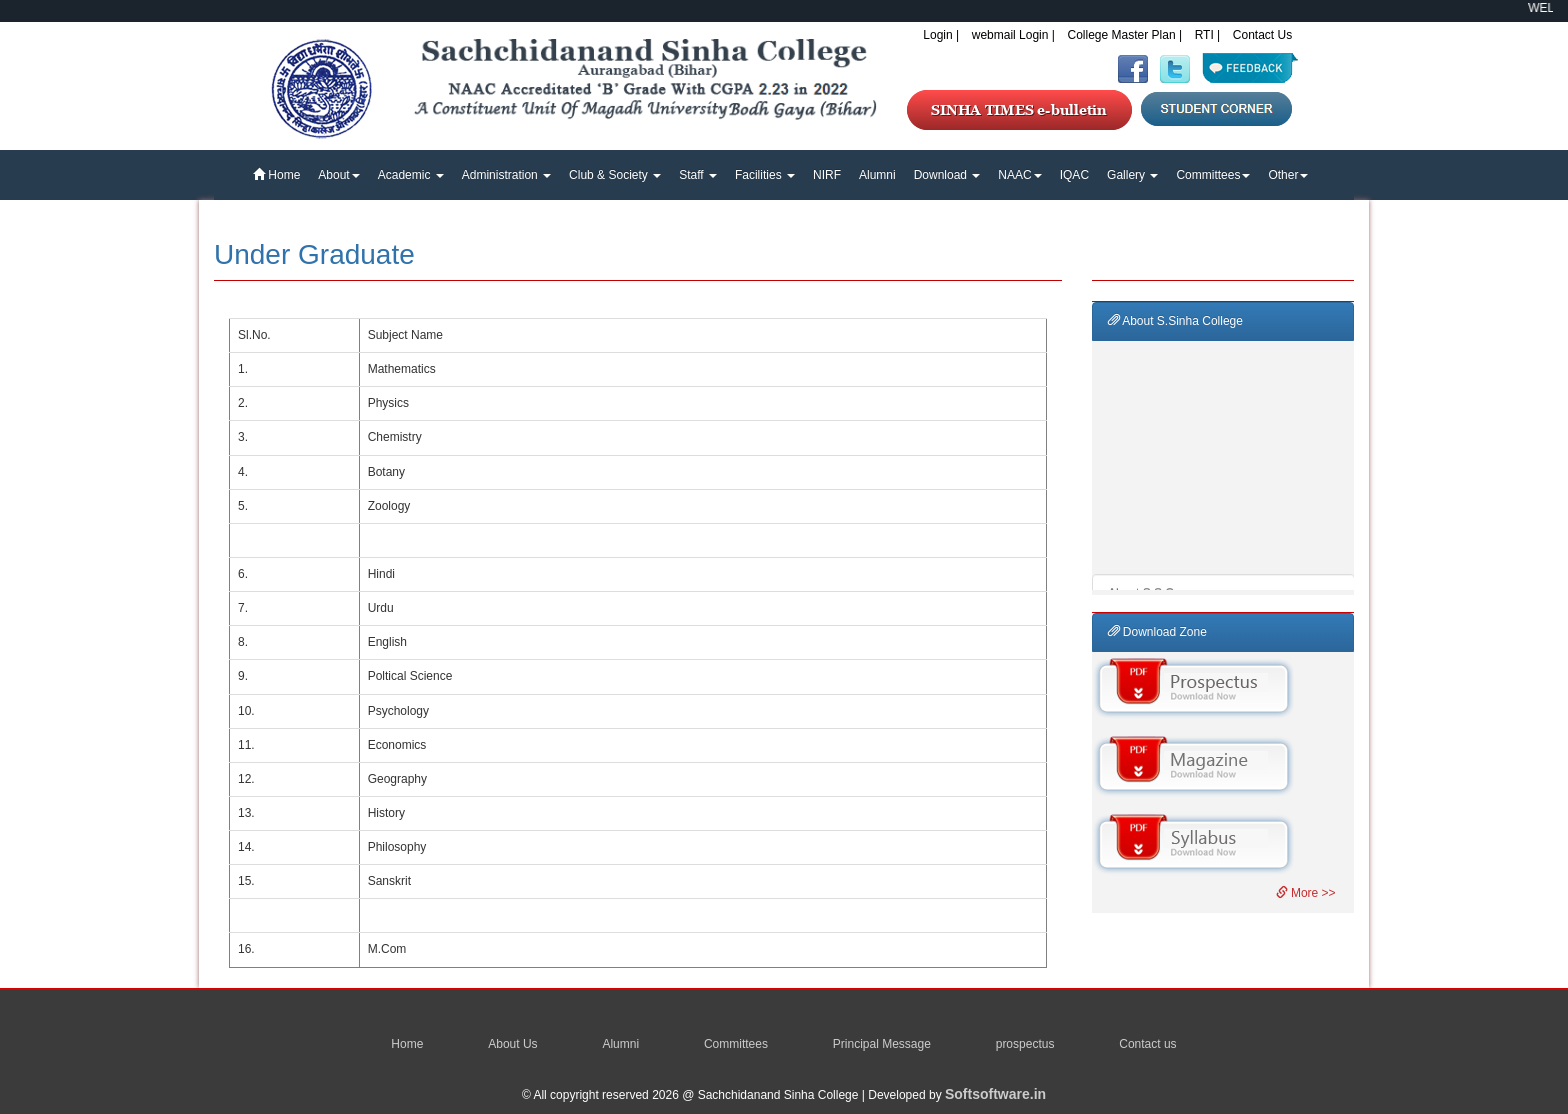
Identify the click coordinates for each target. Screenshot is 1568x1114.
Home (276, 175)
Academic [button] (411, 175)
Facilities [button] (765, 175)
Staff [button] (698, 175)
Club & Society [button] (615, 175)
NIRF (827, 175)
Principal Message (882, 1044)
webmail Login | (1013, 35)
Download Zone (1157, 632)
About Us (512, 1044)
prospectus (1025, 1044)
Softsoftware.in (995, 1094)
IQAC (1074, 175)
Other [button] (1288, 175)
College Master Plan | (1125, 35)
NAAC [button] (1019, 175)
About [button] (338, 175)
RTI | (1208, 35)
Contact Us (1262, 35)
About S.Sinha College (1175, 321)
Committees (736, 1044)
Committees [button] (1213, 175)
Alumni (877, 175)
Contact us (1147, 1044)
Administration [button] (506, 175)
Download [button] (947, 175)
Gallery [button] (1132, 175)
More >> (1306, 893)
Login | (941, 35)
